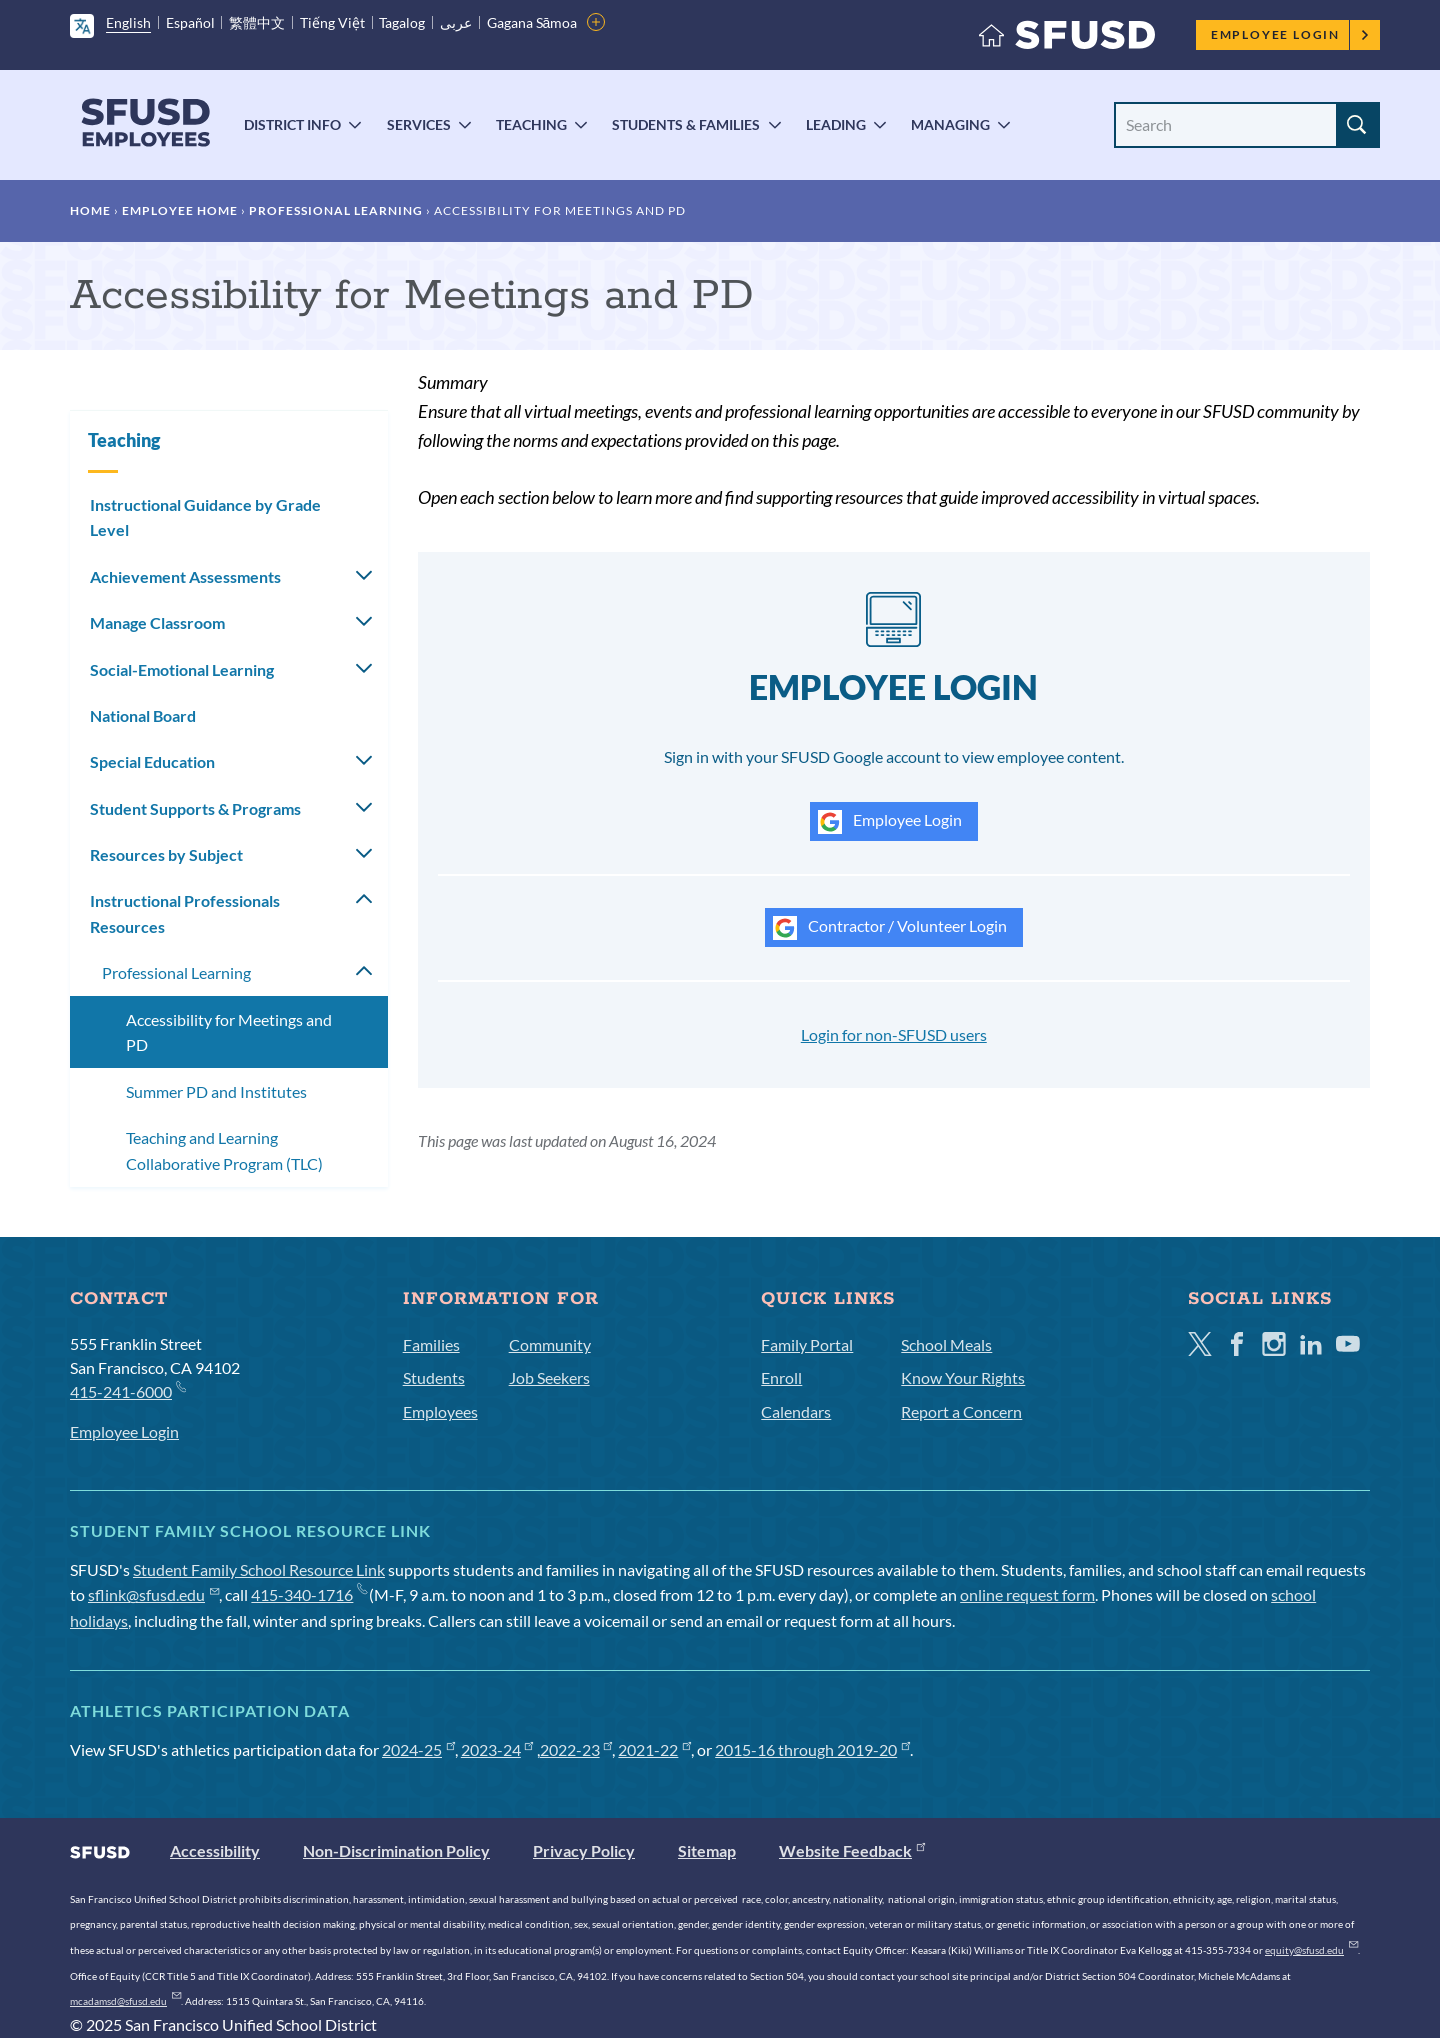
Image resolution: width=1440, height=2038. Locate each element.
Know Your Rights (963, 1665)
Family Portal (807, 1632)
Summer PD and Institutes (216, 1091)
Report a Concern (961, 1699)
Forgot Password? (805, 1303)
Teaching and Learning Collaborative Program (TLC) (224, 1150)
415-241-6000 (127, 1678)
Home (90, 210)
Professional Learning (336, 210)
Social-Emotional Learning (182, 669)
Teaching (531, 124)
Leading (836, 124)
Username (789, 1096)
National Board (143, 715)
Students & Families (686, 124)
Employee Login (1290, 34)
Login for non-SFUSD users (894, 1034)
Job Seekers (549, 1665)
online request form (1027, 1882)
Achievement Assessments (185, 576)
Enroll (781, 1665)
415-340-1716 (308, 1882)
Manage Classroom (157, 622)
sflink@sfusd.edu (153, 1882)
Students (434, 1665)
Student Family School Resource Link (259, 1857)
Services (419, 124)
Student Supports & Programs (195, 808)
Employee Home (180, 210)
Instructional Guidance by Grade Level (205, 517)
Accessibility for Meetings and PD (229, 1032)
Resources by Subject (166, 854)
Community (550, 1632)
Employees (440, 1699)
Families (431, 1632)
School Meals (946, 1632)
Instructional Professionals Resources (185, 913)
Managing (950, 124)
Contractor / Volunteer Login (890, 928)
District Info (292, 124)
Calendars (796, 1699)
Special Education (152, 761)
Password (788, 1215)
